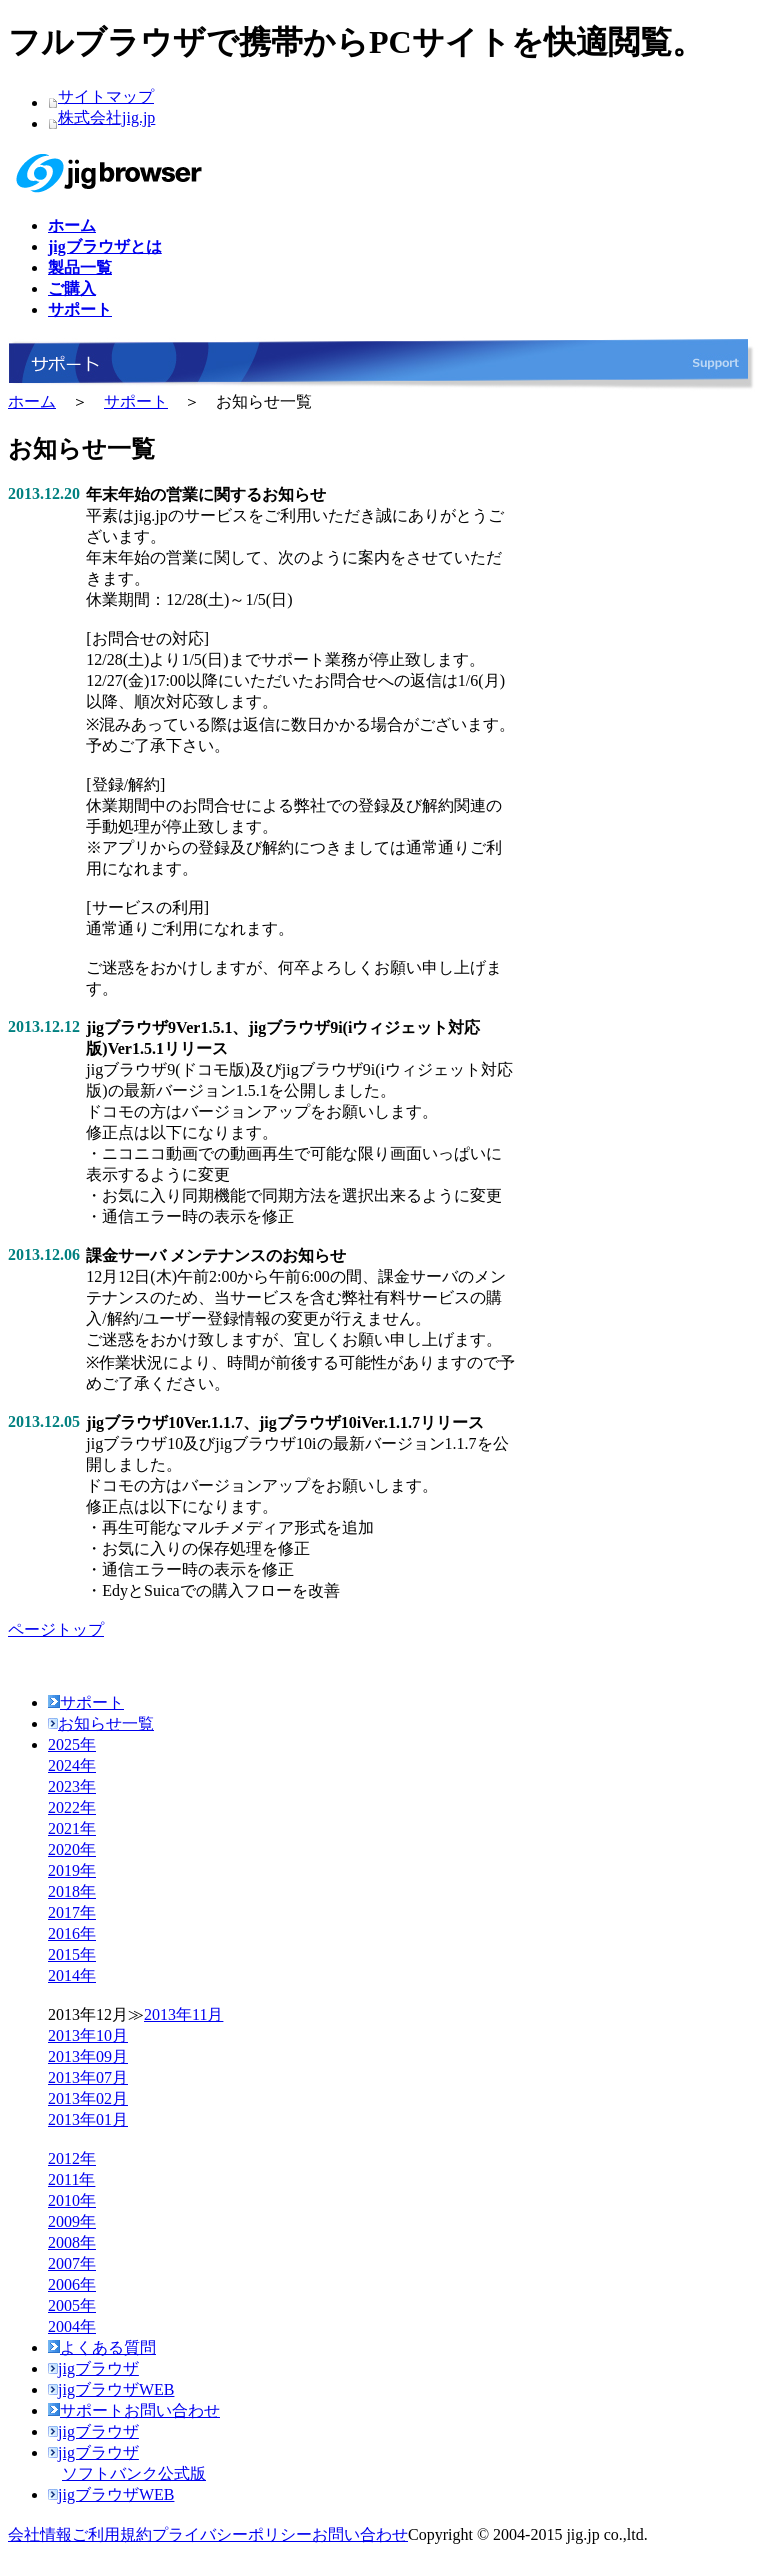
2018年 (72, 1891)
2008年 (72, 2242)
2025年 (72, 1744)
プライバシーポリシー (232, 2534)
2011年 (71, 2179)
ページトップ (56, 1629)
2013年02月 (88, 2098)
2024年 (72, 1765)
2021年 (72, 1828)
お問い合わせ (360, 2534)
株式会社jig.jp (106, 117)
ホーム (32, 401)
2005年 (72, 2305)
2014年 (72, 1975)
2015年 (72, 1954)
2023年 (72, 1786)
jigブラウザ (93, 2368)
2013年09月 (88, 2056)
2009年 (72, 2221)
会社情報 (40, 2534)
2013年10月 (88, 2035)
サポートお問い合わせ (134, 2410)
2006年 (72, 2284)
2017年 (72, 1912)
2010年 (72, 2200)
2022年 (72, 1807)
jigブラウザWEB (111, 2389)
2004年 (72, 2326)
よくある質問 (102, 2347)
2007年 (72, 2263)
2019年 (72, 1870)
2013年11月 (183, 2014)
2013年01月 (88, 2119)
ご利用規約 (112, 2534)
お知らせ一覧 (101, 1723)
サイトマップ (106, 96)
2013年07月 (88, 2077)
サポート (136, 401)
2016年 (72, 1933)
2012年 (72, 2158)
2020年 (72, 1849)
